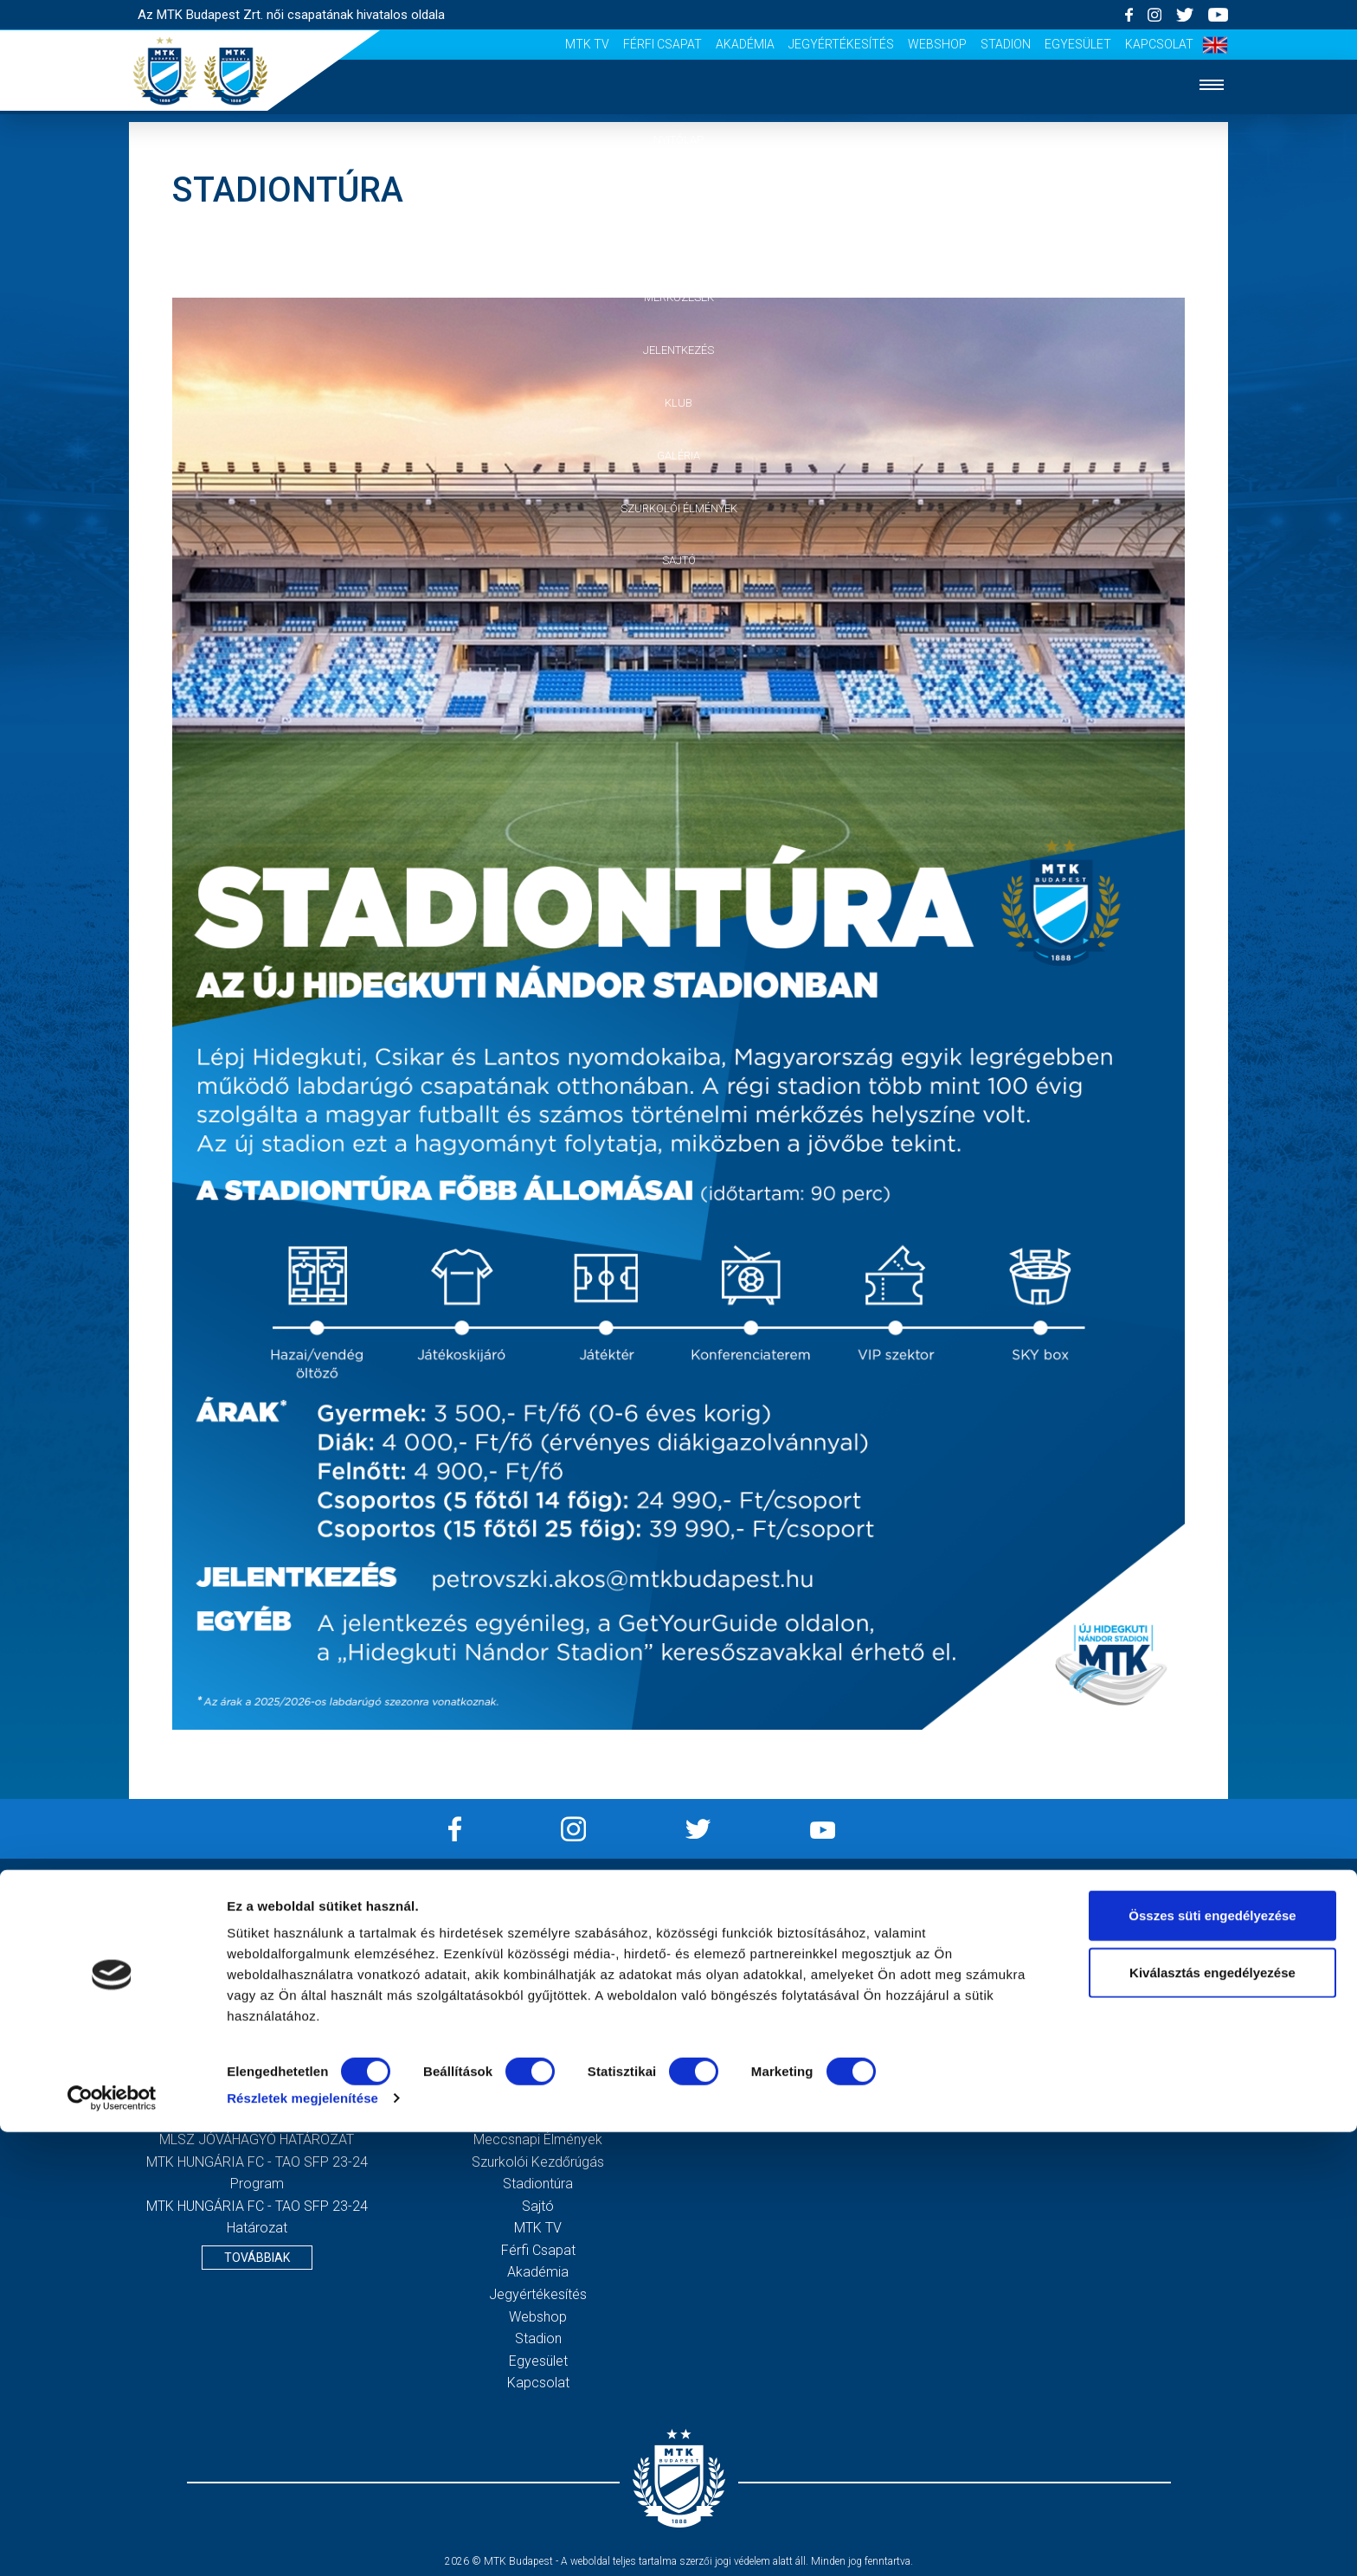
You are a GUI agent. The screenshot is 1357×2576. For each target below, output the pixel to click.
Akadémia (745, 44)
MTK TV (587, 44)
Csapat (678, 245)
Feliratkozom (1100, 2099)
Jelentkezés (678, 350)
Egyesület (1078, 44)
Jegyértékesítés (841, 44)
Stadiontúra (538, 2183)
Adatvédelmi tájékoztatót (1145, 2064)
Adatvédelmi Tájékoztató (819, 1940)
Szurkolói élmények (679, 508)
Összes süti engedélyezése (1212, 2359)
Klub (678, 402)
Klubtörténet (538, 2095)
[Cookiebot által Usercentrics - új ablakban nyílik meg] (112, 2542)
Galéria (678, 455)
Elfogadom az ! (1108, 2064)
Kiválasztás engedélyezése (1212, 2416)
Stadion (1006, 44)
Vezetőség (538, 2051)
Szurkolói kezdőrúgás (538, 2162)
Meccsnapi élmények (537, 2139)
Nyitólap (678, 139)
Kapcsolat (1159, 44)
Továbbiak (257, 2257)
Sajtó (679, 560)
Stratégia (538, 2073)
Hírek (679, 192)
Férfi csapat (662, 44)
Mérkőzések (679, 297)
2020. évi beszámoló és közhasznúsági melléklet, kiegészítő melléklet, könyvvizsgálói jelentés (257, 2028)
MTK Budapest (537, 2028)
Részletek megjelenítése (302, 2541)
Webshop (937, 44)
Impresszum (819, 1918)
